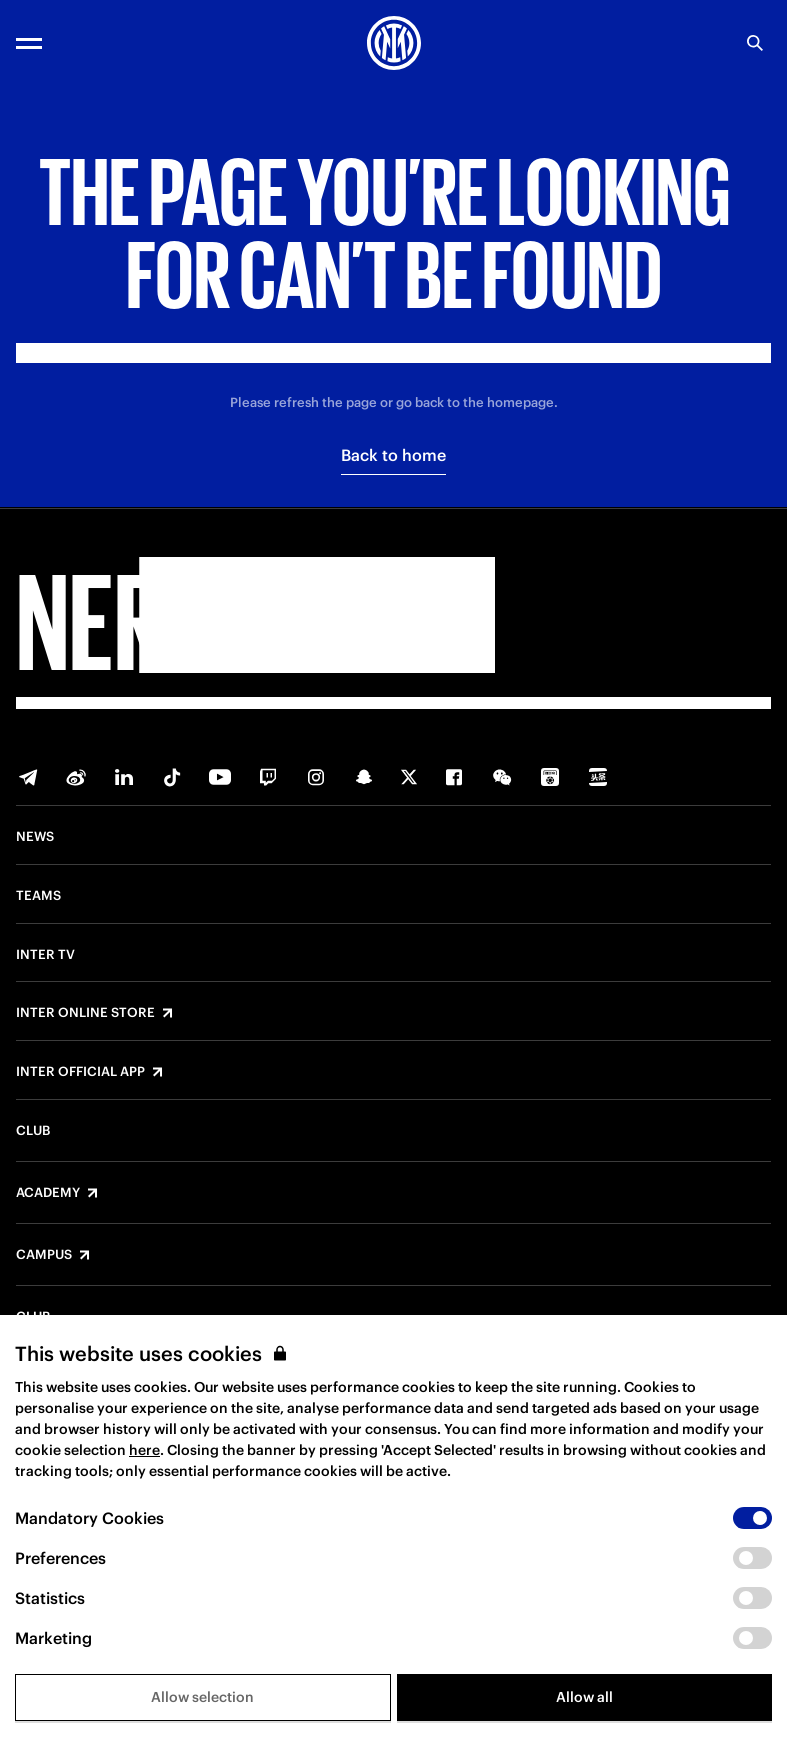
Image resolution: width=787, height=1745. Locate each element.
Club (33, 1131)
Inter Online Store (85, 1013)
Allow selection (202, 1697)
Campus (44, 1255)
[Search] (755, 43)
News (35, 837)
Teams (38, 896)
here (144, 1450)
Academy (48, 1193)
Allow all (584, 1697)
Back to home (393, 455)
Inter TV (45, 955)
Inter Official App (80, 1072)
